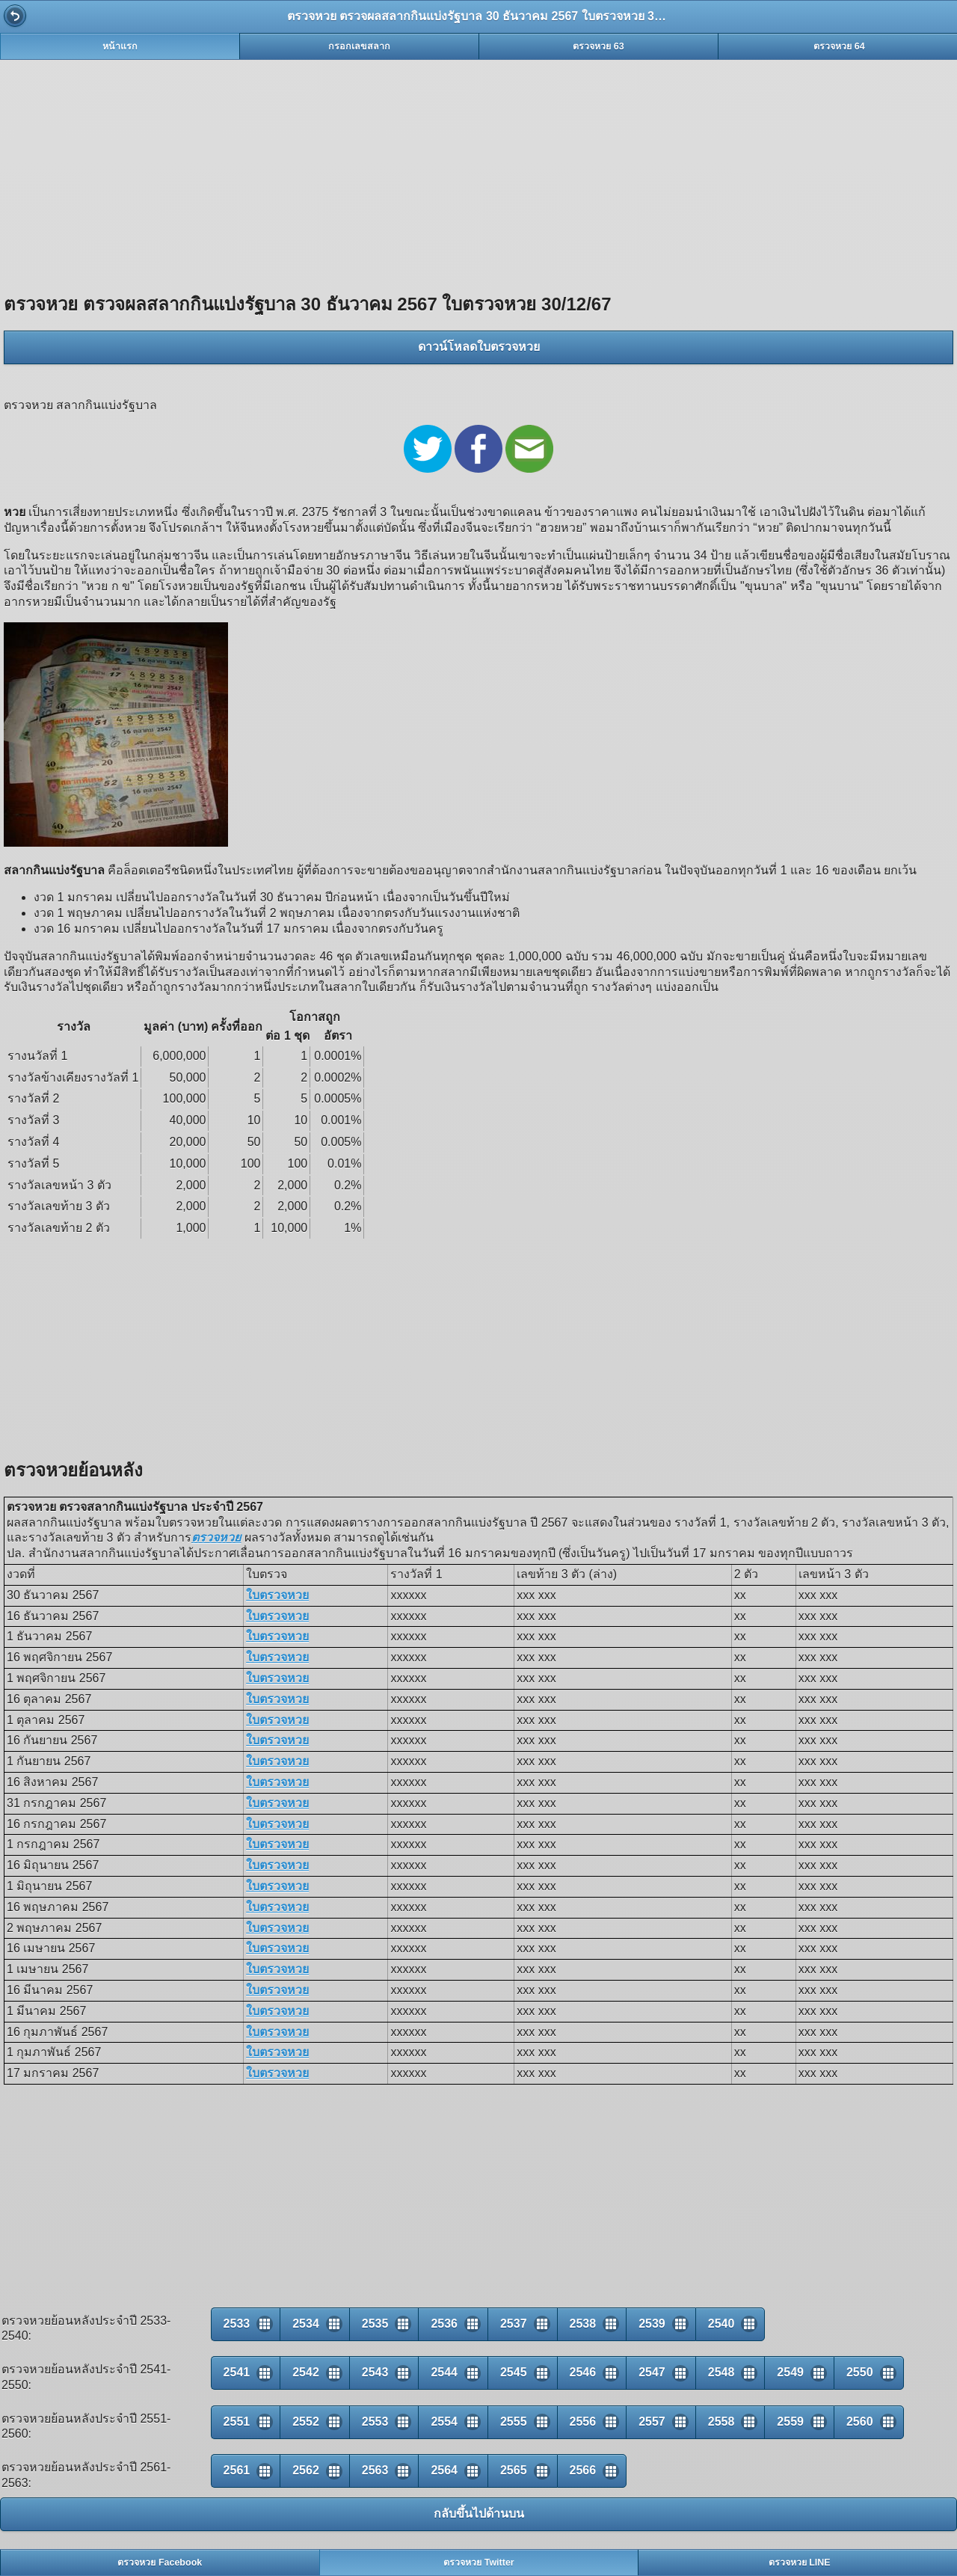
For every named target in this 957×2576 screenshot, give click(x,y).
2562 (305, 2470)
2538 (583, 2323)
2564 (444, 2470)
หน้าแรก (120, 46)
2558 (721, 2421)
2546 (583, 2372)
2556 (583, 2421)
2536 (444, 2323)
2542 (305, 2372)
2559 (790, 2421)
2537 (513, 2323)
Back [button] (15, 15)
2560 (859, 2421)
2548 (721, 2372)
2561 (237, 2470)
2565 (513, 2470)
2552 (305, 2421)
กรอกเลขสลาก (359, 46)
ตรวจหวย (216, 1537)
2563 (375, 2470)
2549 (790, 2372)
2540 (721, 2323)
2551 (237, 2421)
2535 (375, 2323)
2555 (513, 2421)
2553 (375, 2421)
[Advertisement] (478, 168)
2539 (651, 2323)
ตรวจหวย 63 (598, 46)
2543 (375, 2372)
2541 (237, 2372)
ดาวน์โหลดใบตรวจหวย (479, 346)
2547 (651, 2372)
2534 (305, 2323)
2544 (444, 2372)
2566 (583, 2470)
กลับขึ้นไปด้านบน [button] (479, 2513)
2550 (859, 2372)
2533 (237, 2323)
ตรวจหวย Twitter (478, 2562)
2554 (444, 2421)
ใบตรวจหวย (277, 1595)
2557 (651, 2421)
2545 (513, 2372)
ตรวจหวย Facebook (159, 2562)
